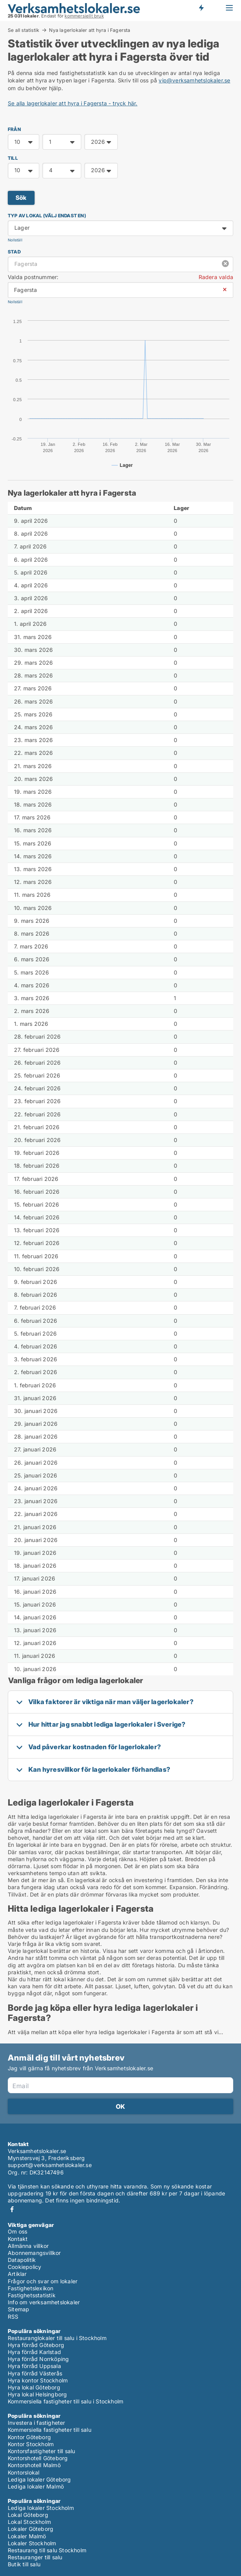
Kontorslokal (23, 2472)
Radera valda (216, 277)
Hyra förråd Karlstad (34, 2352)
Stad (14, 252)
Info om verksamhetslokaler (44, 2302)
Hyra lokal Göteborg (34, 2387)
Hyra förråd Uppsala (34, 2366)
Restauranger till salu (35, 2557)
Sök (21, 197)
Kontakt (18, 2238)
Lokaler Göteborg (30, 2528)
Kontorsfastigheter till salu (41, 2451)
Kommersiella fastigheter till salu (49, 2429)
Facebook (12, 2209)
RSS (13, 2316)
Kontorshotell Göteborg (38, 2458)
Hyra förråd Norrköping (38, 2359)
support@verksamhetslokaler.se (50, 2165)
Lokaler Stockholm (32, 2543)
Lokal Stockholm (29, 2521)
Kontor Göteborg (29, 2437)
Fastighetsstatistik (32, 2295)
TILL (13, 158)
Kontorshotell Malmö (34, 2465)
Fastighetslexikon (30, 2288)
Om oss (17, 2231)
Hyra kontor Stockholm (38, 2380)
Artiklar (17, 2273)
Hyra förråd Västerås (35, 2373)
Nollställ (15, 240)
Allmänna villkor (28, 2245)
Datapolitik (22, 2259)
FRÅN (14, 129)
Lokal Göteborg (28, 2514)
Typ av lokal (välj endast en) (47, 215)
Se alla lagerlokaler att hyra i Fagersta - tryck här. (73, 103)
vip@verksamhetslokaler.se (194, 80)
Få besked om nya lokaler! (201, 7)
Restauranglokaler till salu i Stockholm (57, 2338)
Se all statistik (23, 30)
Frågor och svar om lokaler (42, 2281)
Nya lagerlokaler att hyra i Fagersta (89, 30)
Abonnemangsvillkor (34, 2252)
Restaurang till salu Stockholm (47, 2550)
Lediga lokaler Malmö (36, 2486)
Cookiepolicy (24, 2266)
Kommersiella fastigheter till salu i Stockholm (65, 2401)
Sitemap (18, 2309)
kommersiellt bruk (84, 16)
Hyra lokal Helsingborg (37, 2394)
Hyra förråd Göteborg (36, 2345)
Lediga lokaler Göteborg (39, 2479)
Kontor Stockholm (31, 2444)
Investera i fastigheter (36, 2422)
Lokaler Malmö (27, 2536)
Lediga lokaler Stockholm (41, 2507)
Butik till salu (24, 2564)
